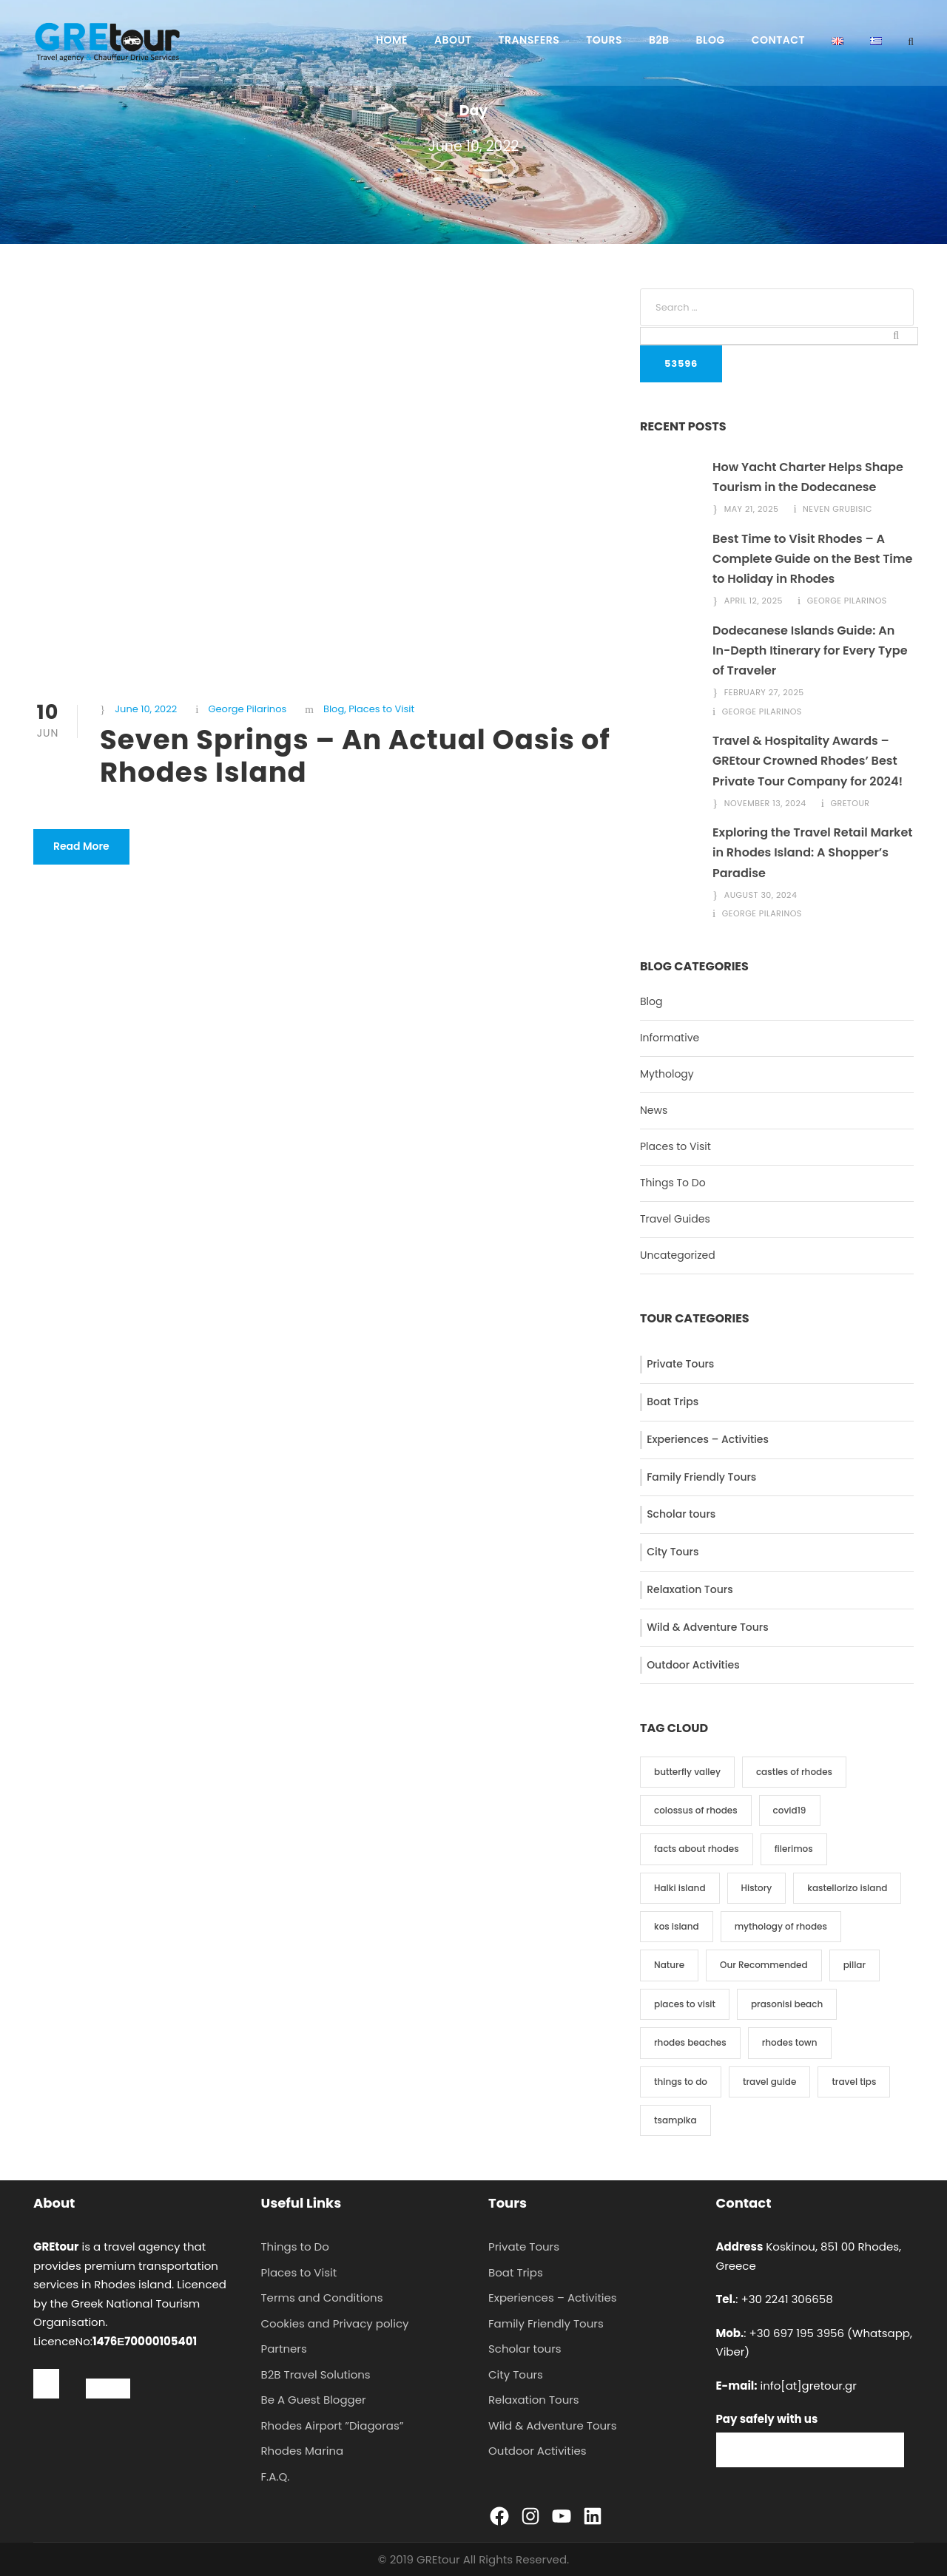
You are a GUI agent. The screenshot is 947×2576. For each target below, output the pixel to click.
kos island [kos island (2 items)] (676, 1926)
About (452, 40)
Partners (284, 2348)
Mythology (667, 1073)
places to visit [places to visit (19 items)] (684, 2004)
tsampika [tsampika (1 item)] (675, 2120)
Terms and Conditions (322, 2297)
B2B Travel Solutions (316, 2374)
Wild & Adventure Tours (708, 1627)
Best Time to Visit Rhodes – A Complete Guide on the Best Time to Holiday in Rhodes (812, 558)
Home (392, 40)
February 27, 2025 (764, 692)
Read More (81, 846)
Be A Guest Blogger (313, 2399)
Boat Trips (672, 1401)
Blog (710, 40)
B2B (659, 40)
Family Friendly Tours (701, 1477)
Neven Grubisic (837, 509)
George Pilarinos (247, 709)
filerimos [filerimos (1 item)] (794, 1848)
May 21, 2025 (751, 509)
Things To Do (673, 1182)
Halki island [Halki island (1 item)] (680, 1888)
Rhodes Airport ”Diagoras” (332, 2425)
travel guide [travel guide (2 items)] (769, 2081)
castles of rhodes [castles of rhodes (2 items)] (794, 1771)
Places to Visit (381, 709)
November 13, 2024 (765, 803)
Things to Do (295, 2246)
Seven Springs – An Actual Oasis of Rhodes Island (355, 755)
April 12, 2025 (753, 600)
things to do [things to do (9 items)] (680, 2081)
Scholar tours (681, 1514)
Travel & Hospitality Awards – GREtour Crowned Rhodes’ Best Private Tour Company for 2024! (807, 760)
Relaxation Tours (689, 1589)
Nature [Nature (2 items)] (669, 1964)
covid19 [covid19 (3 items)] (789, 1810)
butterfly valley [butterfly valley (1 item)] (687, 1771)
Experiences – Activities (708, 1439)
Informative (669, 1037)
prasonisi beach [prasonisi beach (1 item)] (787, 2004)
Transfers (528, 40)
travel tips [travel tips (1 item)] (854, 2081)
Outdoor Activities (693, 1664)
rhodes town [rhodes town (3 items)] (790, 2042)
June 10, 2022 (146, 709)
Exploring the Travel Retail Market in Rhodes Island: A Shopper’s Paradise (812, 852)
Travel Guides (675, 1218)
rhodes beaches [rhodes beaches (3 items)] (690, 2042)
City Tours (672, 1551)
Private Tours (680, 1363)
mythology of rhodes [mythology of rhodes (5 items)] (781, 1926)
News (653, 1110)
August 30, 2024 (761, 895)
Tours (604, 40)
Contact (778, 40)
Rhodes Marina (302, 2450)
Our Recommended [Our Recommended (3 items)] (764, 1964)
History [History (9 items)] (756, 1888)
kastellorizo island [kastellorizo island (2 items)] (847, 1888)
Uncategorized (677, 1255)
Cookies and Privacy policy (335, 2323)
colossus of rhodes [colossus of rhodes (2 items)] (696, 1810)
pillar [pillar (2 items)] (854, 1964)
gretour (849, 803)
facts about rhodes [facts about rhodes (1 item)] (696, 1848)
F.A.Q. (275, 2476)
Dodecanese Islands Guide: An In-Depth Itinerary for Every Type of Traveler (810, 650)
